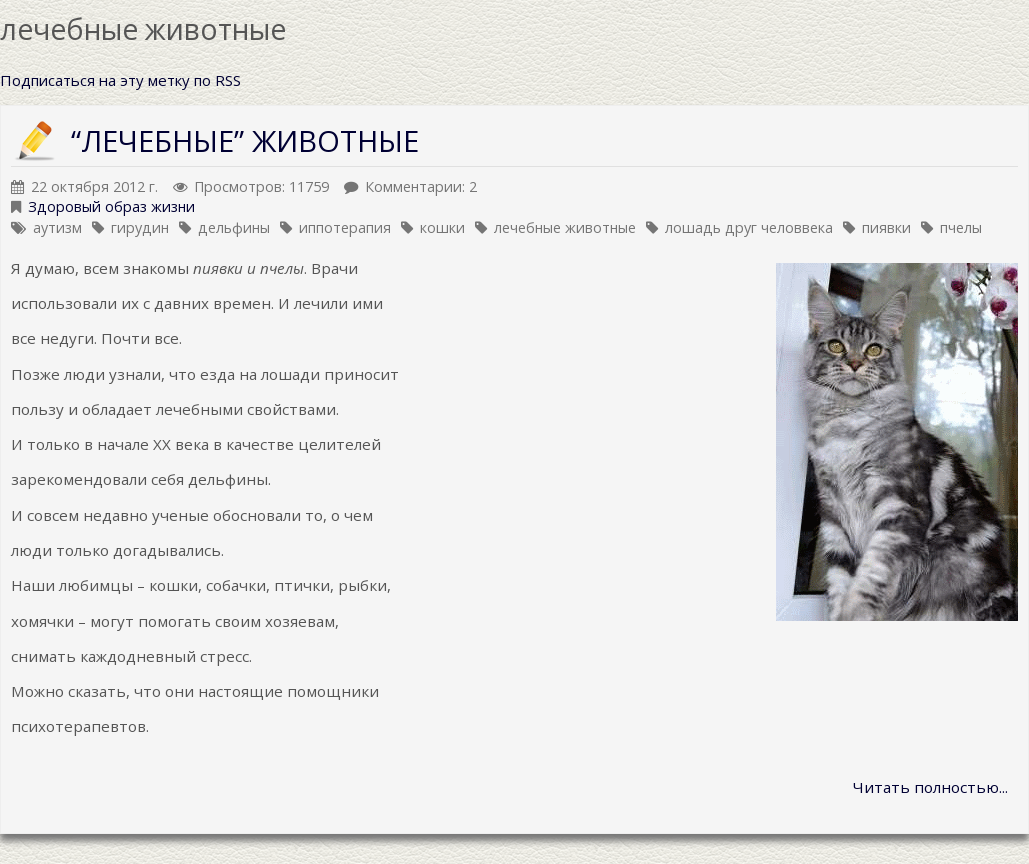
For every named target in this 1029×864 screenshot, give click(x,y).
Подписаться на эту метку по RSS (120, 80)
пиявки (886, 227)
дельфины (234, 227)
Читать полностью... (930, 787)
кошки (442, 227)
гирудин (140, 227)
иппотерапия (345, 227)
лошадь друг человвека (749, 227)
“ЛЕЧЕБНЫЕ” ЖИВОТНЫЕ (245, 140)
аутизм (57, 227)
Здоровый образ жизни (111, 206)
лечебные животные (565, 227)
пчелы (961, 227)
